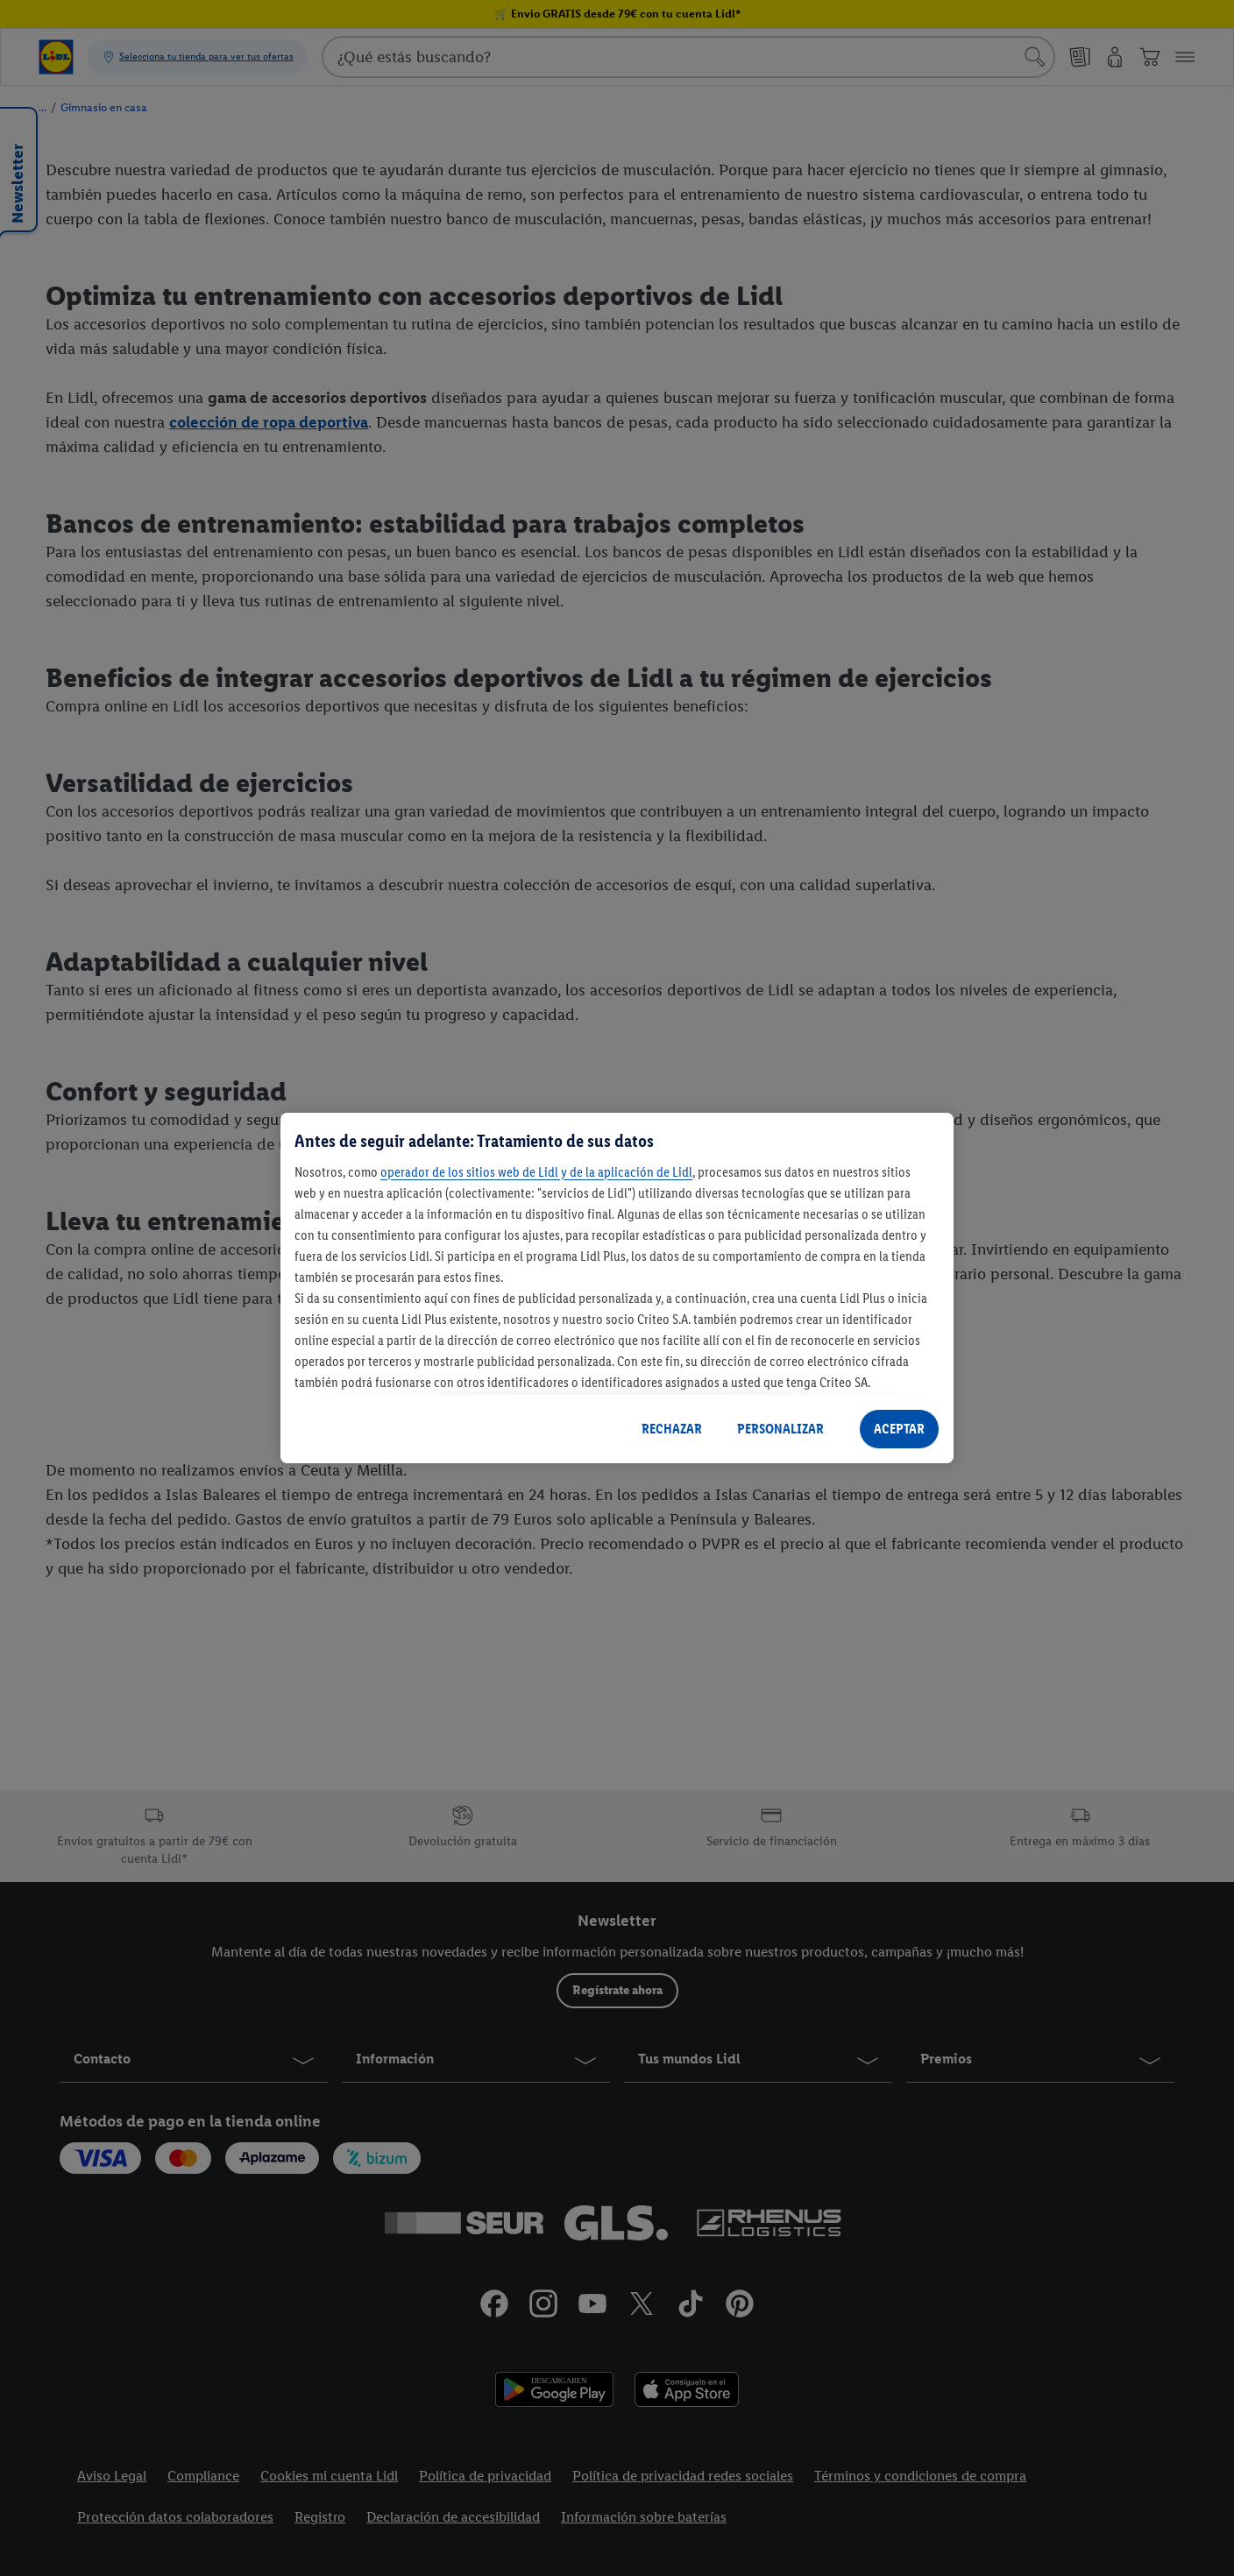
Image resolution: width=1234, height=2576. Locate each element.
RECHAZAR (672, 1428)
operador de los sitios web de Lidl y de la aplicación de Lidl (536, 1172)
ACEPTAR (899, 1428)
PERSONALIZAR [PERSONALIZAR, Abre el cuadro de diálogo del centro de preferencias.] (780, 1428)
